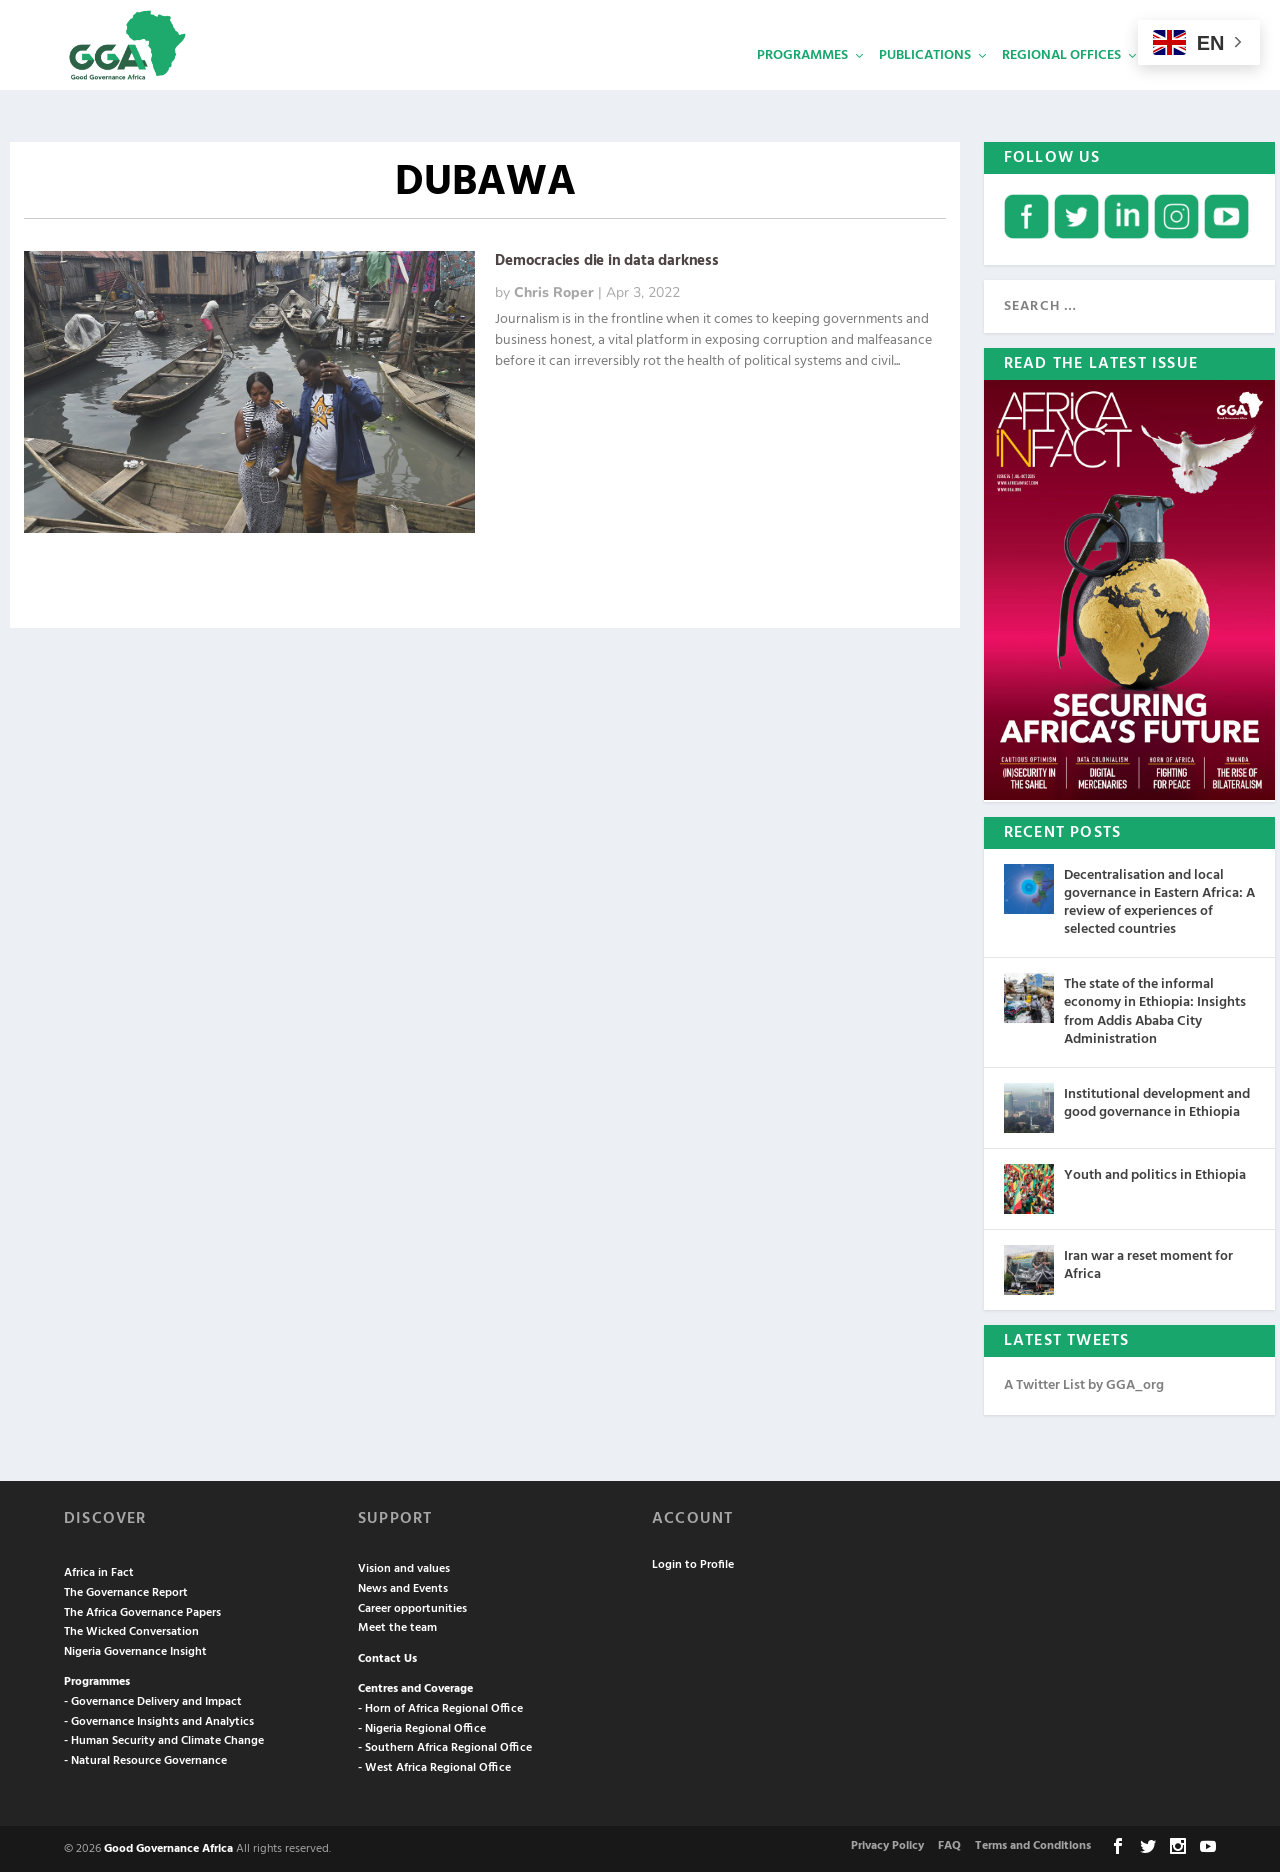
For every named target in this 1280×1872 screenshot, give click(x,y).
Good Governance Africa (168, 1847)
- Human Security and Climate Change (164, 1739)
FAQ (949, 1844)
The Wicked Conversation (131, 1630)
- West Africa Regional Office (434, 1766)
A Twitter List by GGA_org (1084, 1383)
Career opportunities (412, 1607)
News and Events (403, 1587)
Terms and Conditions (1033, 1844)
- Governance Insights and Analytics (159, 1720)
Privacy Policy (887, 1844)
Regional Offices (1061, 85)
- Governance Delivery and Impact (153, 1700)
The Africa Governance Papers (142, 1611)
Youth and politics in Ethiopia (1155, 1173)
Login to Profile (693, 1563)
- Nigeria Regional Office (422, 1727)
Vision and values (404, 1567)
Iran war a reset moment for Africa (1148, 1263)
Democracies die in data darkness (607, 259)
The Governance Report (126, 1591)
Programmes (802, 85)
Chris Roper (554, 290)
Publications (925, 85)
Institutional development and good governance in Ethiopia (1157, 1101)
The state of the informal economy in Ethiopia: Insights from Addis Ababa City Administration (1155, 1010)
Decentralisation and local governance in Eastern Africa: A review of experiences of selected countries (1159, 901)
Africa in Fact (99, 1571)
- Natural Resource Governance (145, 1759)
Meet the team (397, 1626)
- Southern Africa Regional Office (445, 1746)
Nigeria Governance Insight (135, 1650)
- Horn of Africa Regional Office (440, 1707)
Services (1181, 85)
